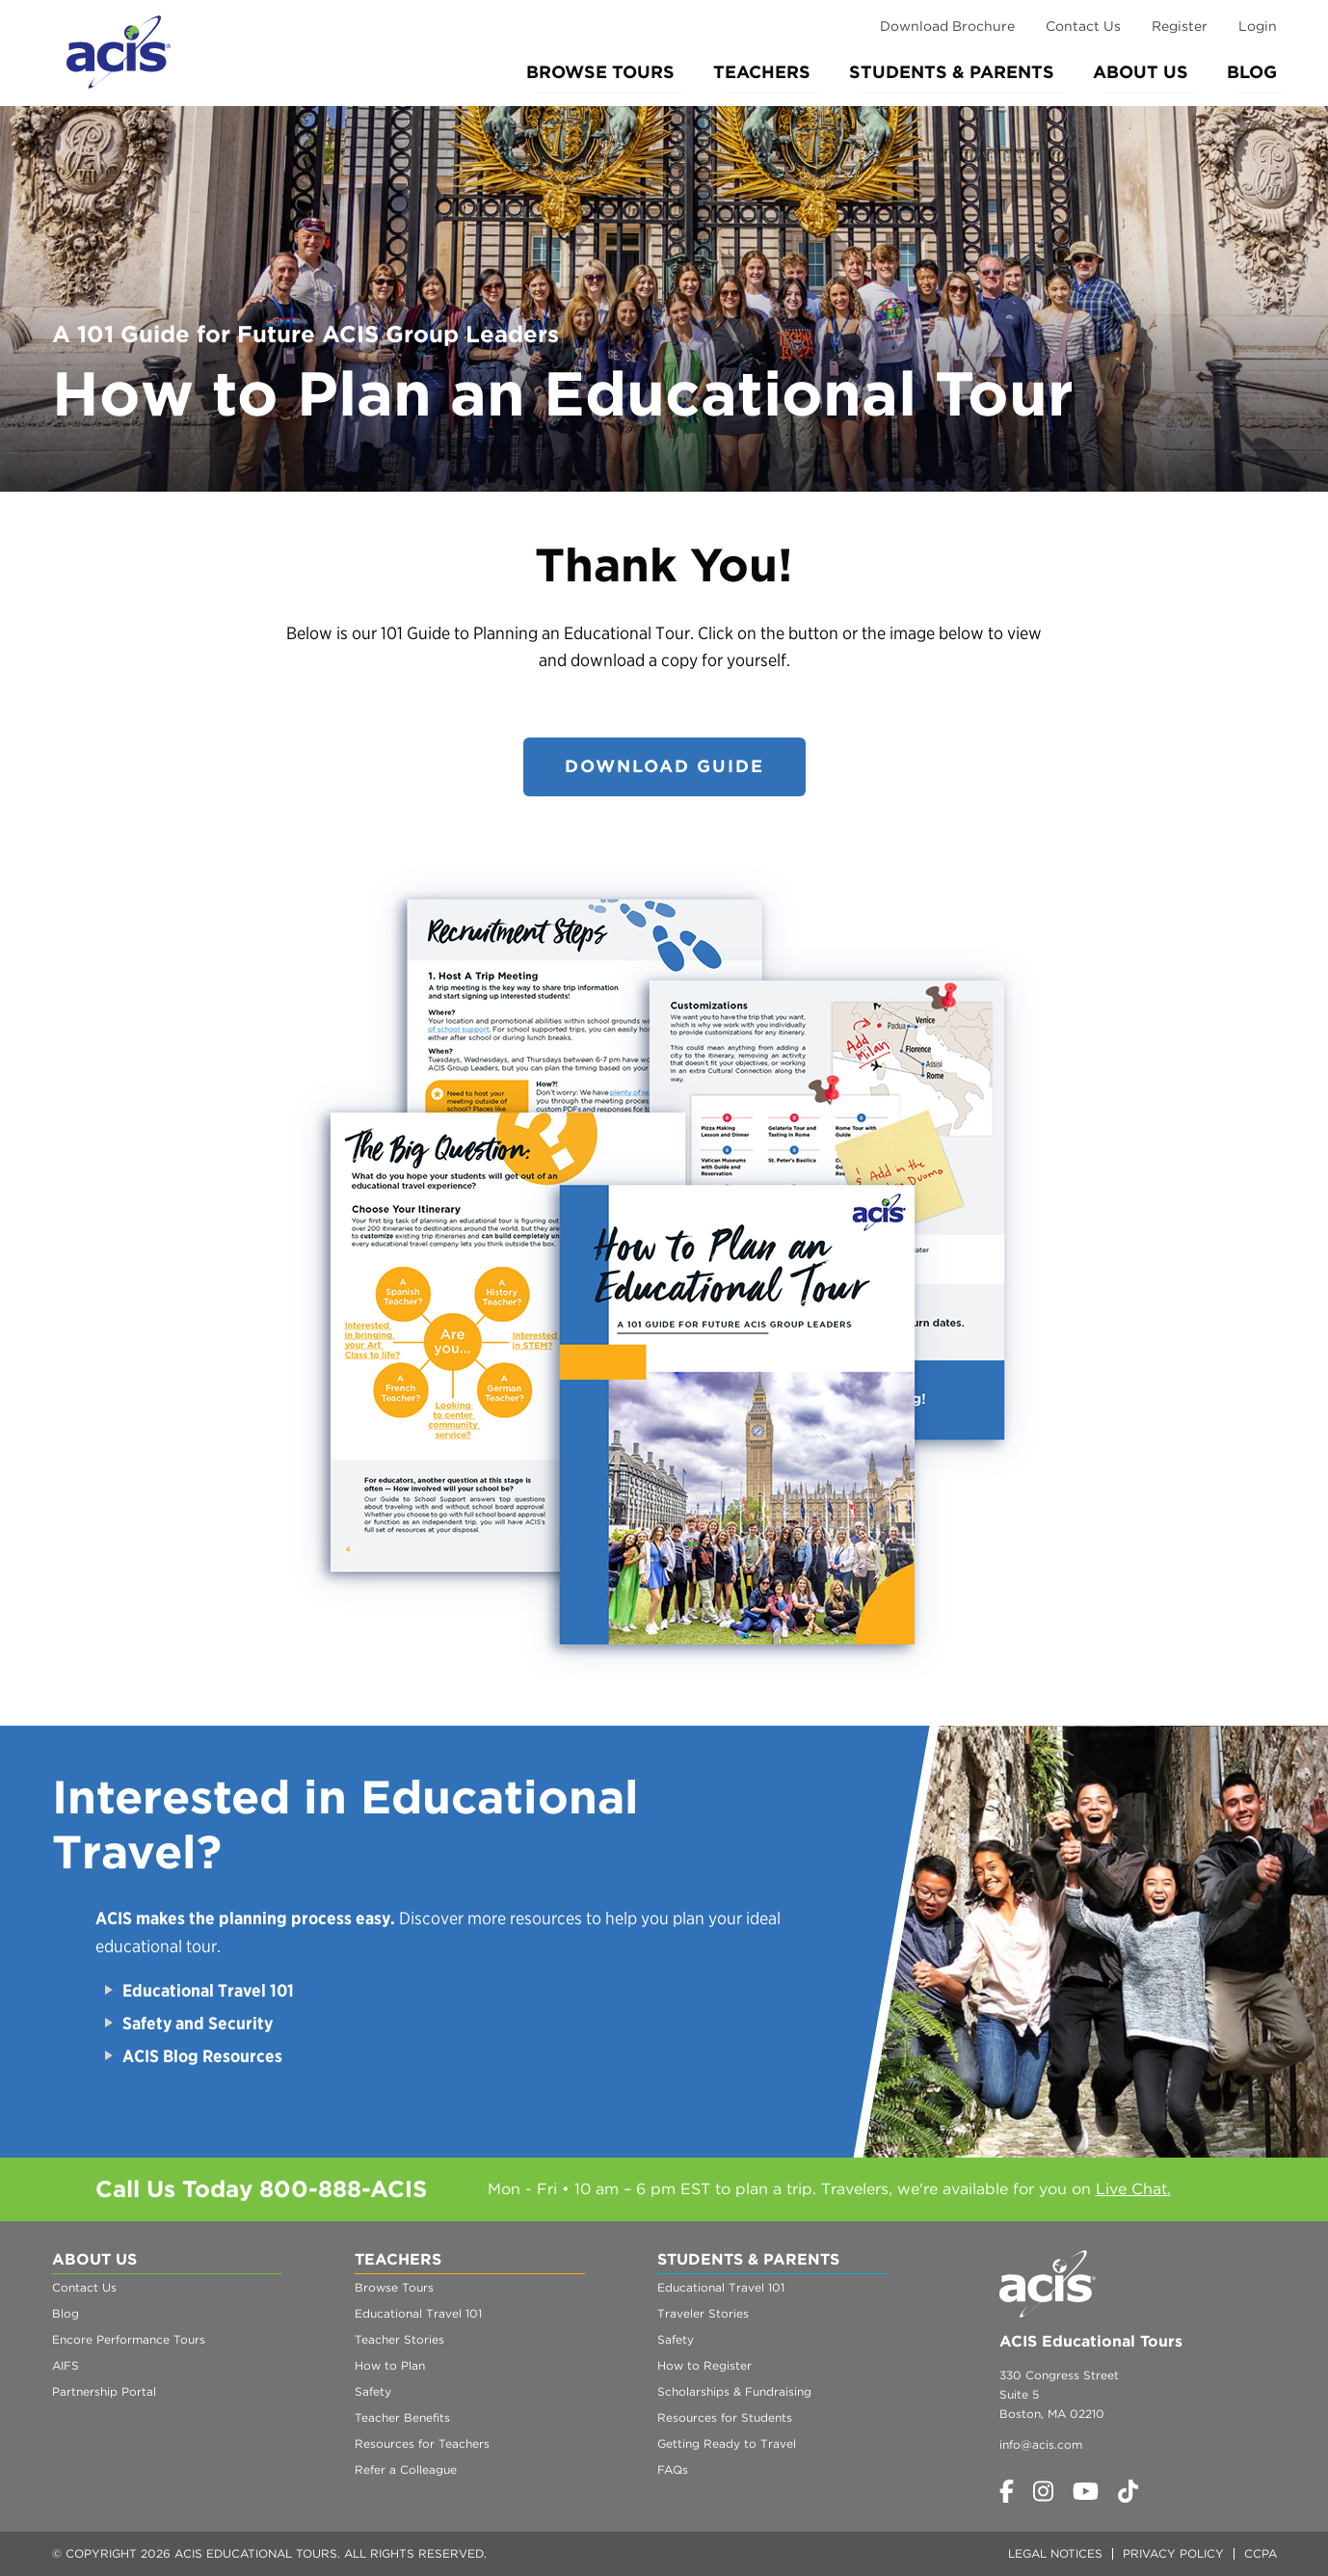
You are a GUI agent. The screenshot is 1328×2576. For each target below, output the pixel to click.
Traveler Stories (703, 2313)
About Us (1140, 72)
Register (1180, 26)
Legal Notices (1055, 2553)
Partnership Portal (104, 2391)
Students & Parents (951, 72)
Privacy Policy (1173, 2553)
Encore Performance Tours (128, 2339)
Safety (373, 2391)
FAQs (672, 2469)
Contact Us (1083, 26)
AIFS (65, 2365)
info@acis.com (1040, 2444)
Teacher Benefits (402, 2417)
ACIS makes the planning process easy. (245, 1918)
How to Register (704, 2365)
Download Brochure (947, 26)
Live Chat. (1133, 2189)
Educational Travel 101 (208, 1990)
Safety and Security (199, 2023)
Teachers (761, 72)
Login (1257, 26)
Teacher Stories (399, 2339)
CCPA (1260, 2553)
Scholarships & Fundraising (734, 2391)
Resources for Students (724, 2417)
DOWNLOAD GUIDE (664, 766)
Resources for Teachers (422, 2443)
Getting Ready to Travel (726, 2443)
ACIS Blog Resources (202, 2056)
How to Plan (390, 2365)
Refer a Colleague (406, 2469)
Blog (1252, 72)
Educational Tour (625, 633)
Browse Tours (600, 72)
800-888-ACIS (343, 2189)
